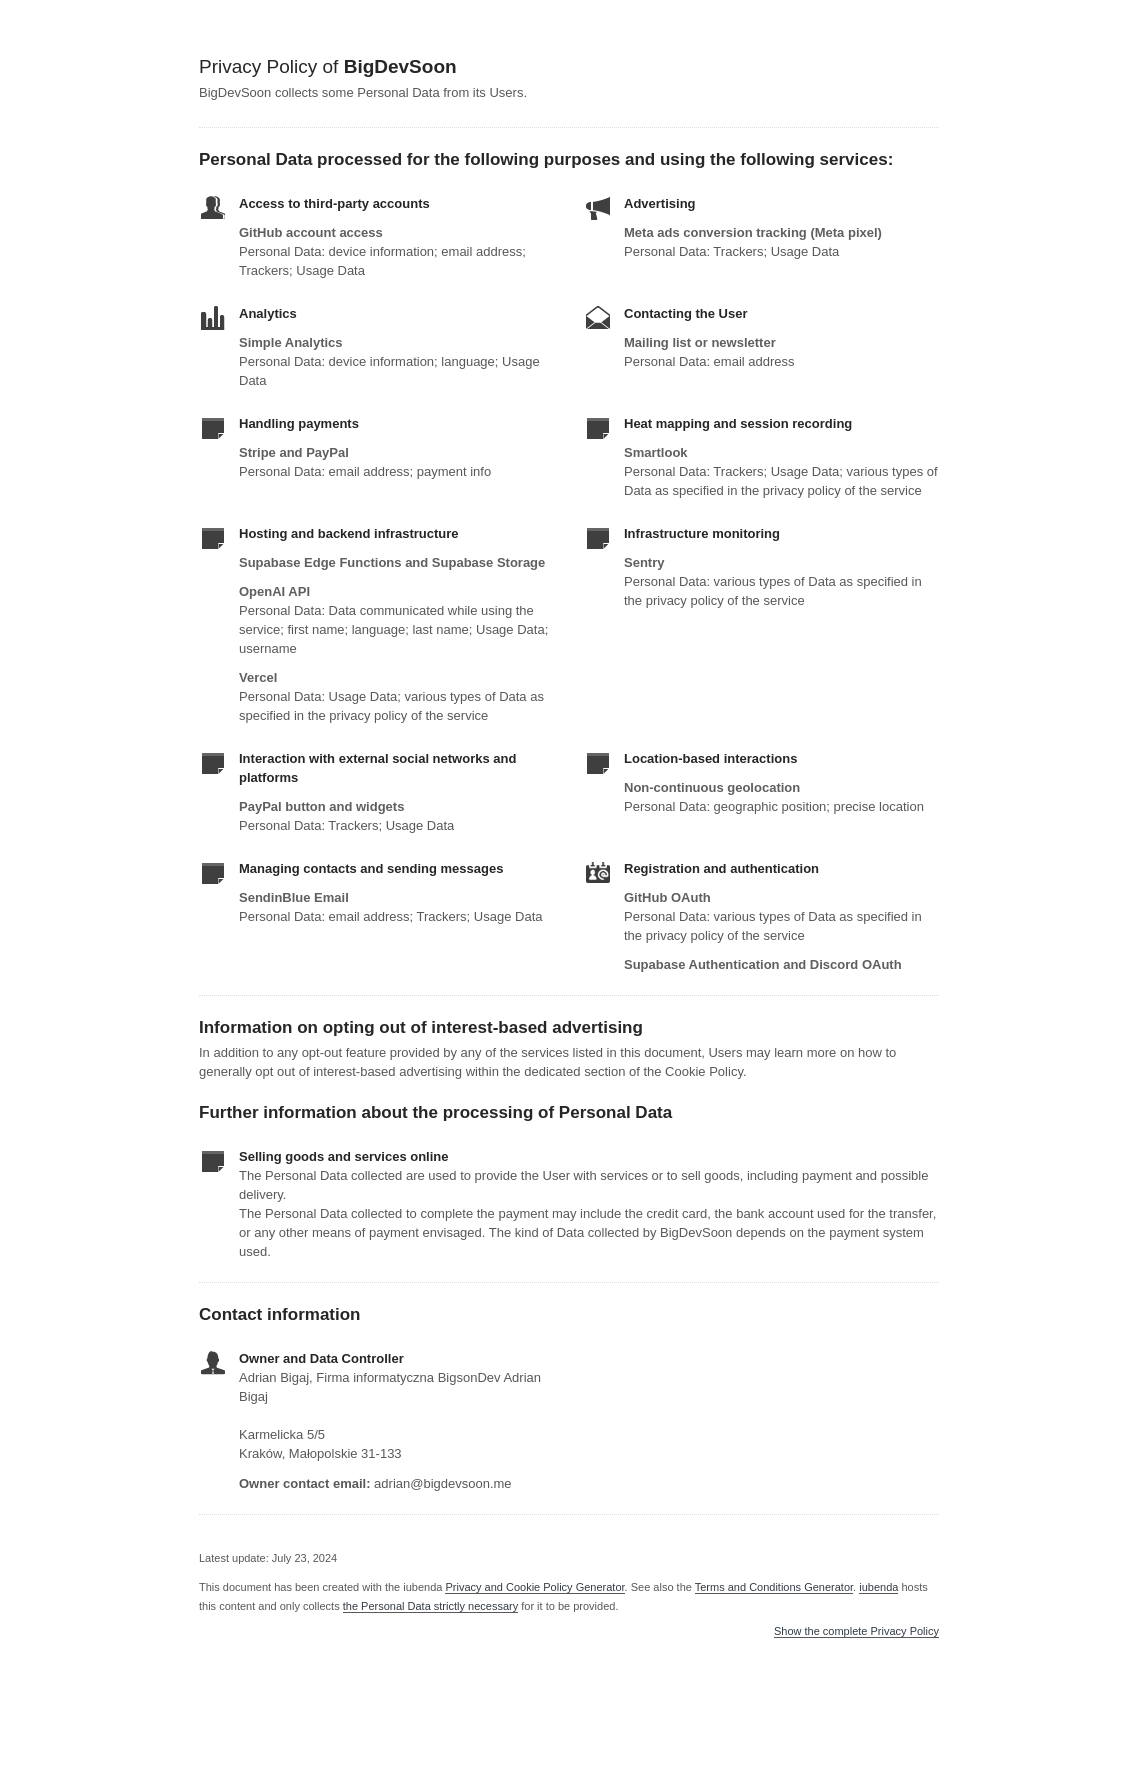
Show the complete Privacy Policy (856, 1631)
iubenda (878, 1587)
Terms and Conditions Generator (774, 1587)
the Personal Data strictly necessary (430, 1606)
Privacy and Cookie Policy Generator (534, 1587)
